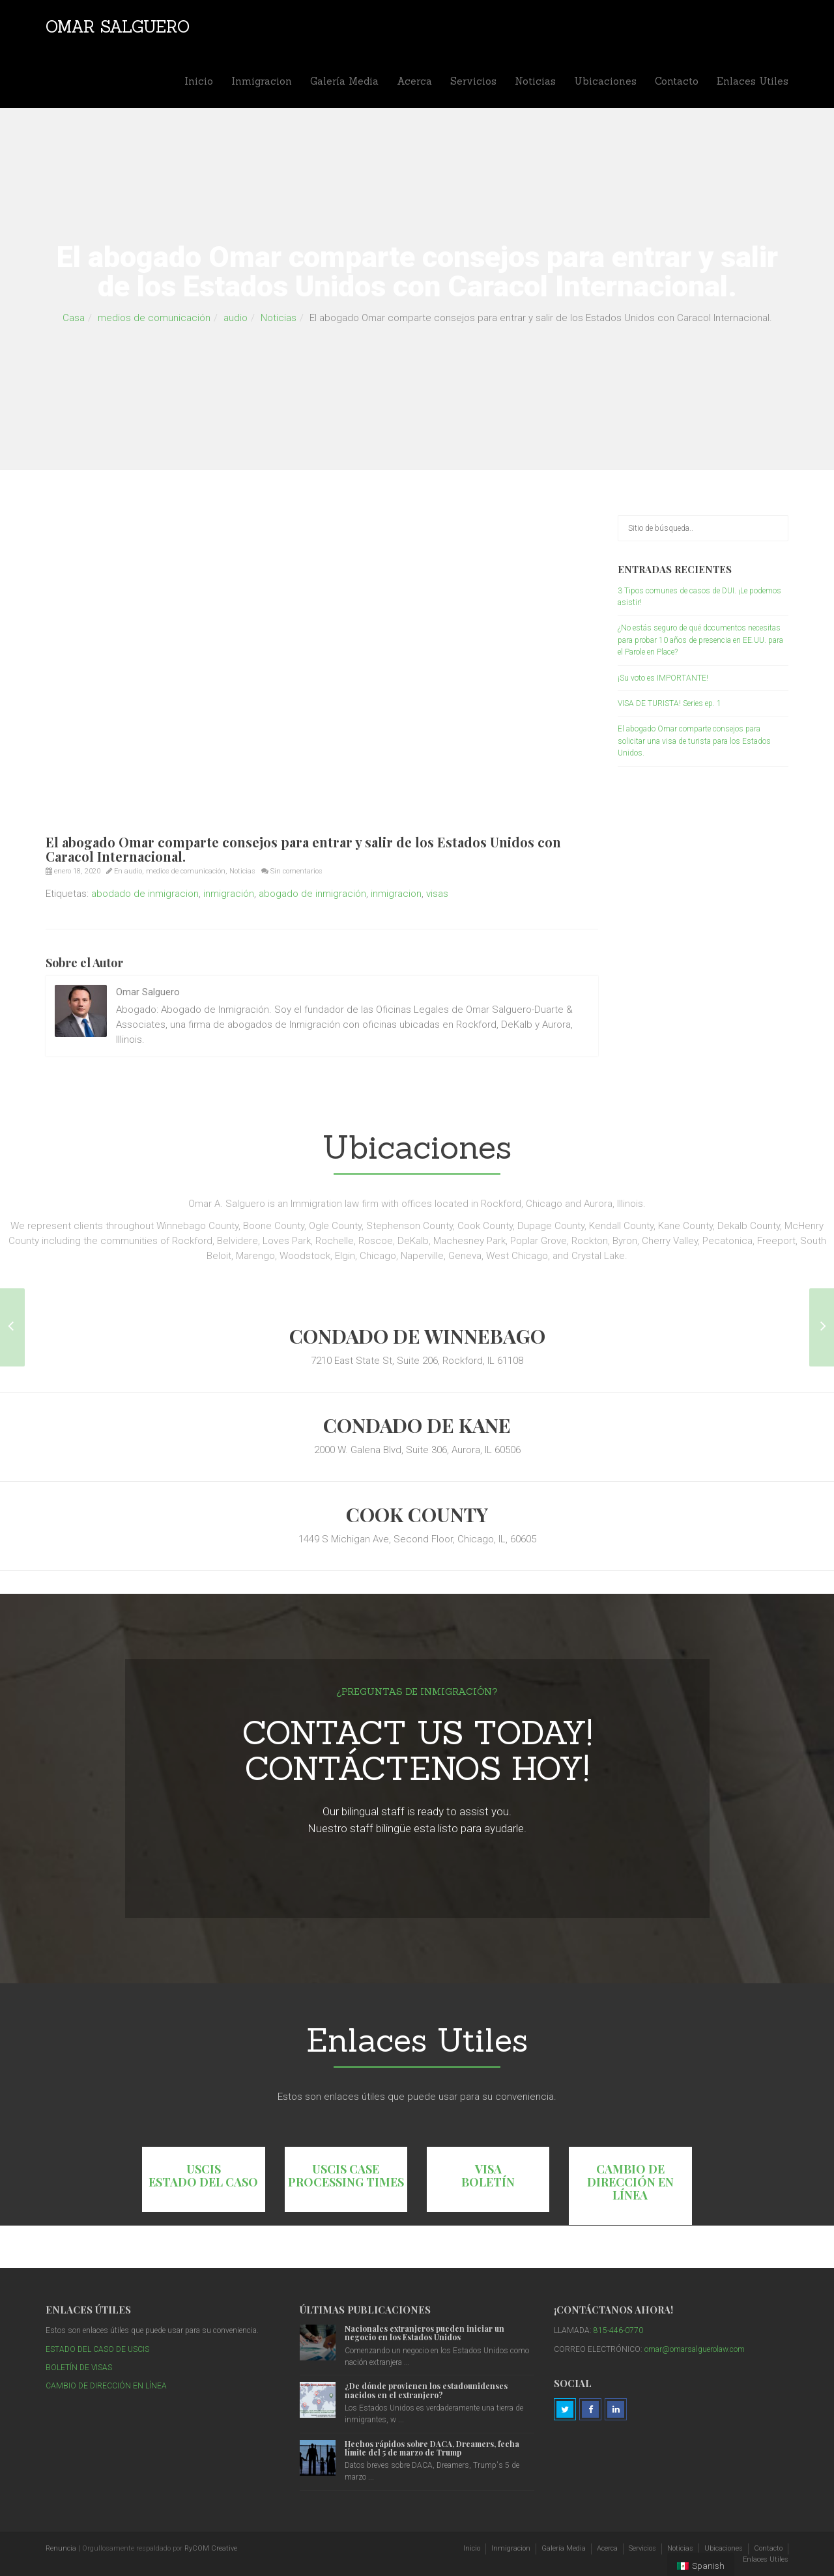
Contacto (676, 81)
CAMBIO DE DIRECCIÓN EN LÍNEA (630, 2182)
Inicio (198, 81)
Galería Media (344, 81)
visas (437, 893)
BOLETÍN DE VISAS (79, 2367)
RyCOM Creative (210, 2548)
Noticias (535, 81)
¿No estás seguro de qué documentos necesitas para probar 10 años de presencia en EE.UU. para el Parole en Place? (700, 640)
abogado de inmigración (312, 893)
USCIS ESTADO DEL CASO (203, 2175)
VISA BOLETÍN (488, 2175)
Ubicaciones (605, 81)
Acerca (414, 81)
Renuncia (61, 2548)
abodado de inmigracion (145, 893)
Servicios (473, 81)
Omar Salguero (118, 26)
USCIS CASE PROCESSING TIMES (346, 2175)
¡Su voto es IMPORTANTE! (663, 678)
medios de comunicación (154, 318)
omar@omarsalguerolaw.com (694, 2349)
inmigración (228, 893)
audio (235, 318)
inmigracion (396, 893)
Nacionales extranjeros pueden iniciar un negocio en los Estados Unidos (424, 2332)
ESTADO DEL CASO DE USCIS (97, 2349)
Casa (74, 318)
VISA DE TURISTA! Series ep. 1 (669, 703)
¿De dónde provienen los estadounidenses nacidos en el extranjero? (426, 2390)
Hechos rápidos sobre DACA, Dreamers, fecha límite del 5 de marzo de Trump (432, 2448)
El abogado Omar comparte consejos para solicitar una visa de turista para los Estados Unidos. (694, 740)
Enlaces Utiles (752, 81)
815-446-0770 (618, 2330)
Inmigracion (261, 81)
